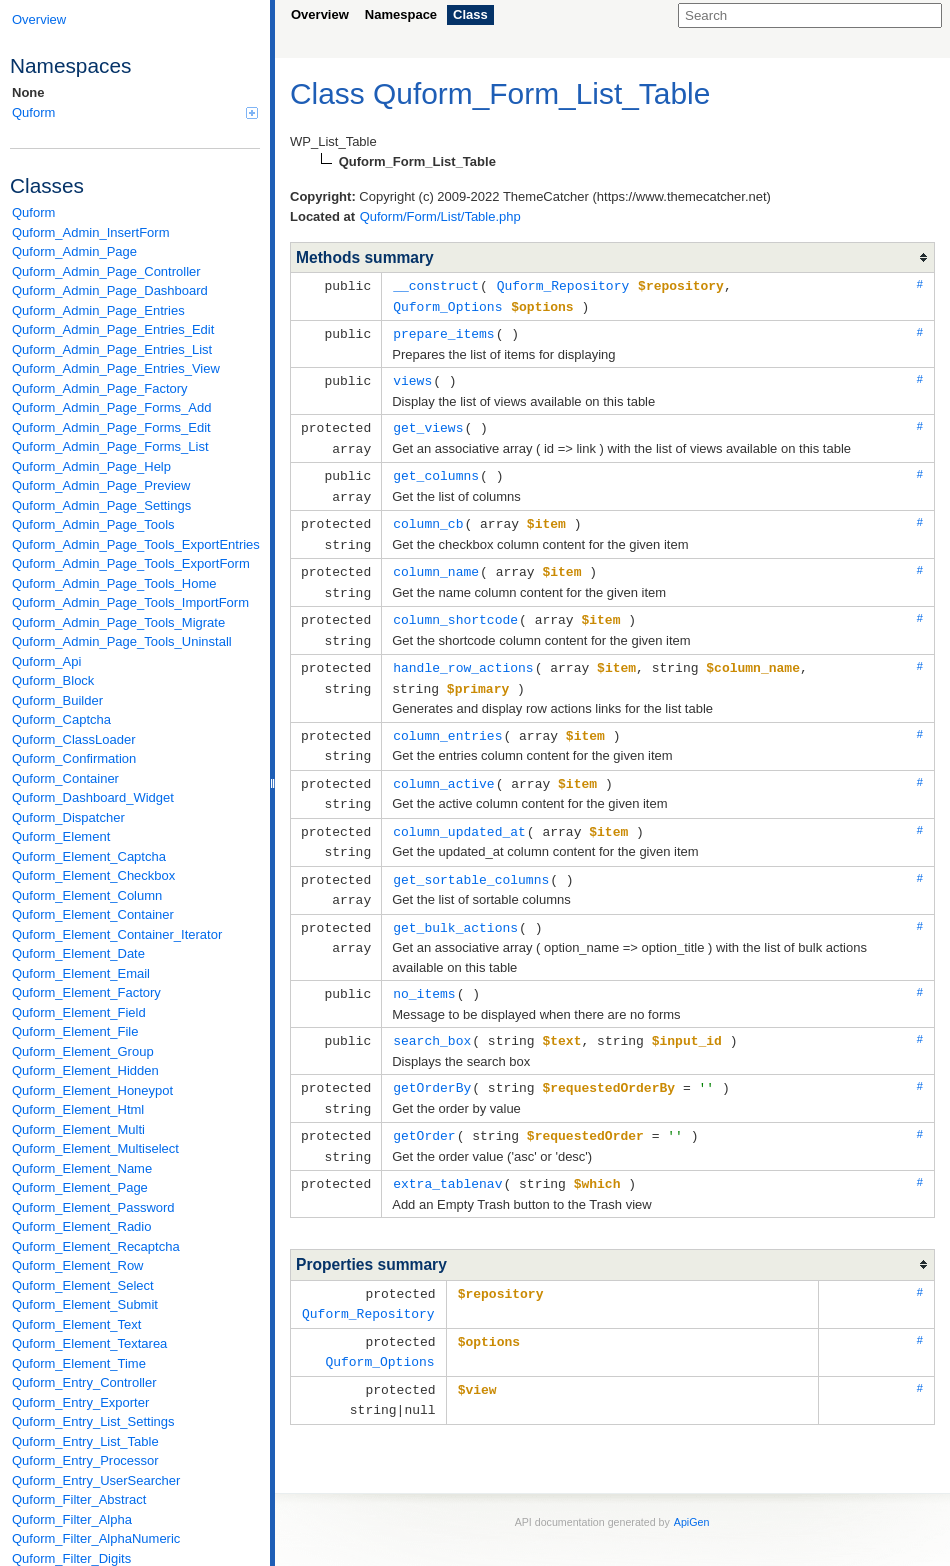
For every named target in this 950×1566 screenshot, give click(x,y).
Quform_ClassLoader (74, 739)
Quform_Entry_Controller (84, 1382)
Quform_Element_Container (93, 914)
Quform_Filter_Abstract (79, 1499)
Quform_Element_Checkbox (93, 875)
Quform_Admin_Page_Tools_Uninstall (122, 641)
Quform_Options (447, 305)
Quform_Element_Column (87, 895)
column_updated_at (459, 811)
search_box (432, 1014)
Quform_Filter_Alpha (72, 1519)
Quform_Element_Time (79, 1363)
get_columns (436, 469)
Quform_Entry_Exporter (80, 1402)
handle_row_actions (463, 653)
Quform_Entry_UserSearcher (96, 1480)
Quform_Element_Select (83, 1285)
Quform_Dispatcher (68, 817)
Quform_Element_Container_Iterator (117, 934)
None (28, 92)
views (412, 377)
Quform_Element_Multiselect (95, 1148)
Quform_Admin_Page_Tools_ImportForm (130, 602)
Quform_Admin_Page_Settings (101, 505)
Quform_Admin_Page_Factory (100, 388)
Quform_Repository (563, 285)
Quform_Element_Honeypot (92, 1090)
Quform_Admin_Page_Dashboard (110, 290)
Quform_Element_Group (83, 1051)
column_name (436, 561)
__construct (436, 285)
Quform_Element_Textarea (89, 1343)
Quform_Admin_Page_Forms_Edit (111, 427)
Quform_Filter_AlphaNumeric (96, 1538)
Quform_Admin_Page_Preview (101, 485)
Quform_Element (61, 836)
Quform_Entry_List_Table (85, 1441)
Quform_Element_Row (78, 1265)
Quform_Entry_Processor (85, 1460)
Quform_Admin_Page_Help (91, 466)
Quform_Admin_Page (74, 251)
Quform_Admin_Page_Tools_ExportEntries (136, 544)
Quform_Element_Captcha (89, 856)
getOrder (424, 1106)
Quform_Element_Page (80, 1187)
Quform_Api (46, 661)
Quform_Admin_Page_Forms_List (110, 446)
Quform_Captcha (61, 719)
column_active (443, 765)
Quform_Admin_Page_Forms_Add (111, 407)
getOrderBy (432, 1060)
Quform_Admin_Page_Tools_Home (114, 583)
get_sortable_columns (471, 857)
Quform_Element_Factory (86, 992)
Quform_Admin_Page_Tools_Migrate (118, 622)
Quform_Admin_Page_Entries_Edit (113, 329)
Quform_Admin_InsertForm (91, 232)
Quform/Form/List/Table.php (440, 216)
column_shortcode (455, 607)
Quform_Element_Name (82, 1168)
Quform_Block (53, 680)
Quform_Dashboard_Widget (93, 797)
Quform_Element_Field (79, 1012)
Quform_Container (65, 778)
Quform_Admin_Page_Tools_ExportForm (131, 563)
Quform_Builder (57, 700)
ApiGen (692, 1484)
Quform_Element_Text (76, 1324)
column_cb (428, 515)
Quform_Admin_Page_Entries (98, 310)
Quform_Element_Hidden (85, 1070)
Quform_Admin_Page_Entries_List (112, 349)
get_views (428, 423)
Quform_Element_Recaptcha (96, 1246)
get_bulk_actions (455, 903)
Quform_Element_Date (78, 953)
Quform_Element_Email (81, 973)
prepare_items (443, 331)
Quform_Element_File (75, 1031)
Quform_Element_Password (93, 1207)
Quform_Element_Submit (85, 1304)
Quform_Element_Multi (78, 1129)
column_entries (447, 719)
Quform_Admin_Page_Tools (93, 524)
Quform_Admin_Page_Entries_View (116, 368)
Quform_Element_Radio (81, 1226)
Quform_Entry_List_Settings (93, 1421)
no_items (424, 968)
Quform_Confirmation (74, 758)
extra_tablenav (447, 1152)
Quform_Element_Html (78, 1109)
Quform (135, 112)
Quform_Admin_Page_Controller (106, 271)
